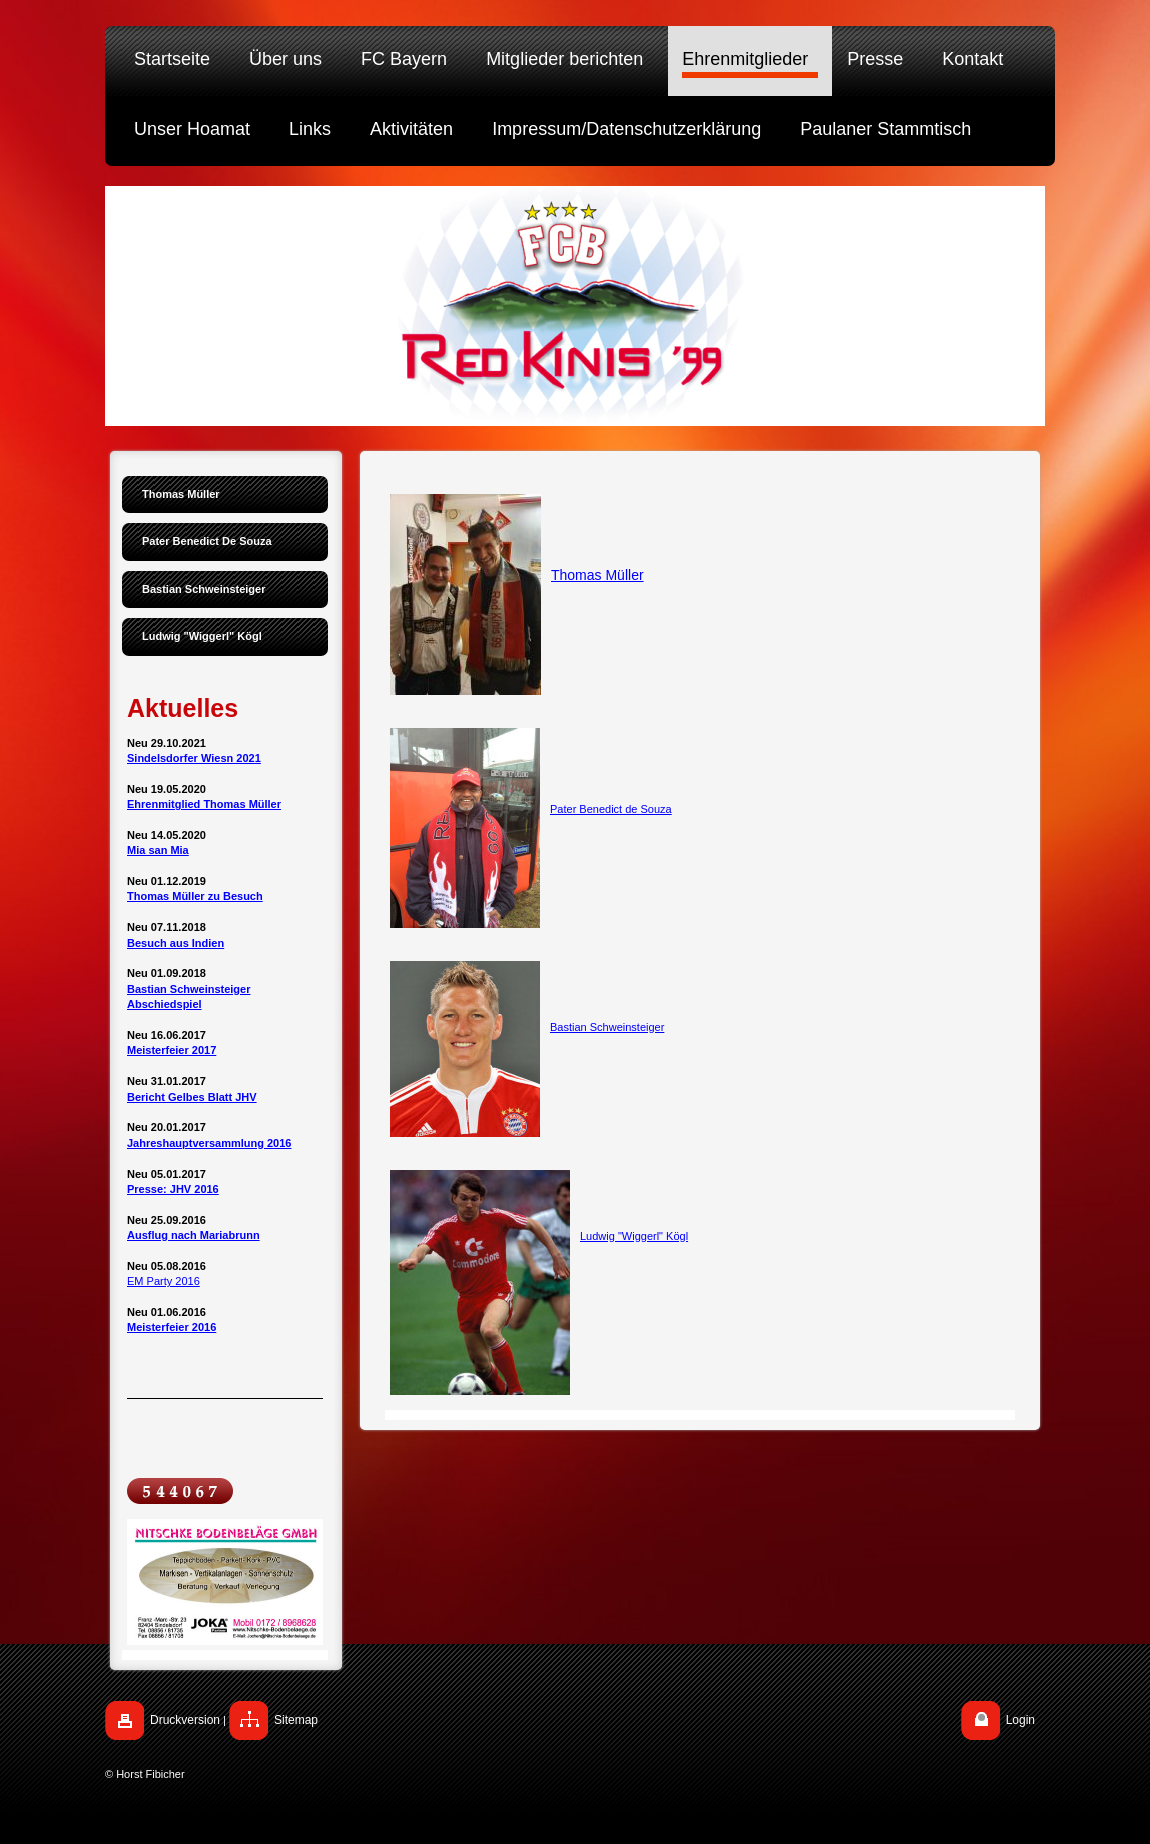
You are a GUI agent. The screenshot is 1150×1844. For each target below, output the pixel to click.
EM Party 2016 (163, 1281)
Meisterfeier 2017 (171, 1050)
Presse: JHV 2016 (173, 1189)
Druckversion (185, 1720)
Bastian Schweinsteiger (607, 1027)
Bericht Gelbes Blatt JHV (192, 1097)
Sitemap (296, 1720)
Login (1020, 1720)
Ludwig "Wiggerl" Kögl (634, 1236)
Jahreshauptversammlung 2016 (209, 1143)
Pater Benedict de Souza (611, 809)
